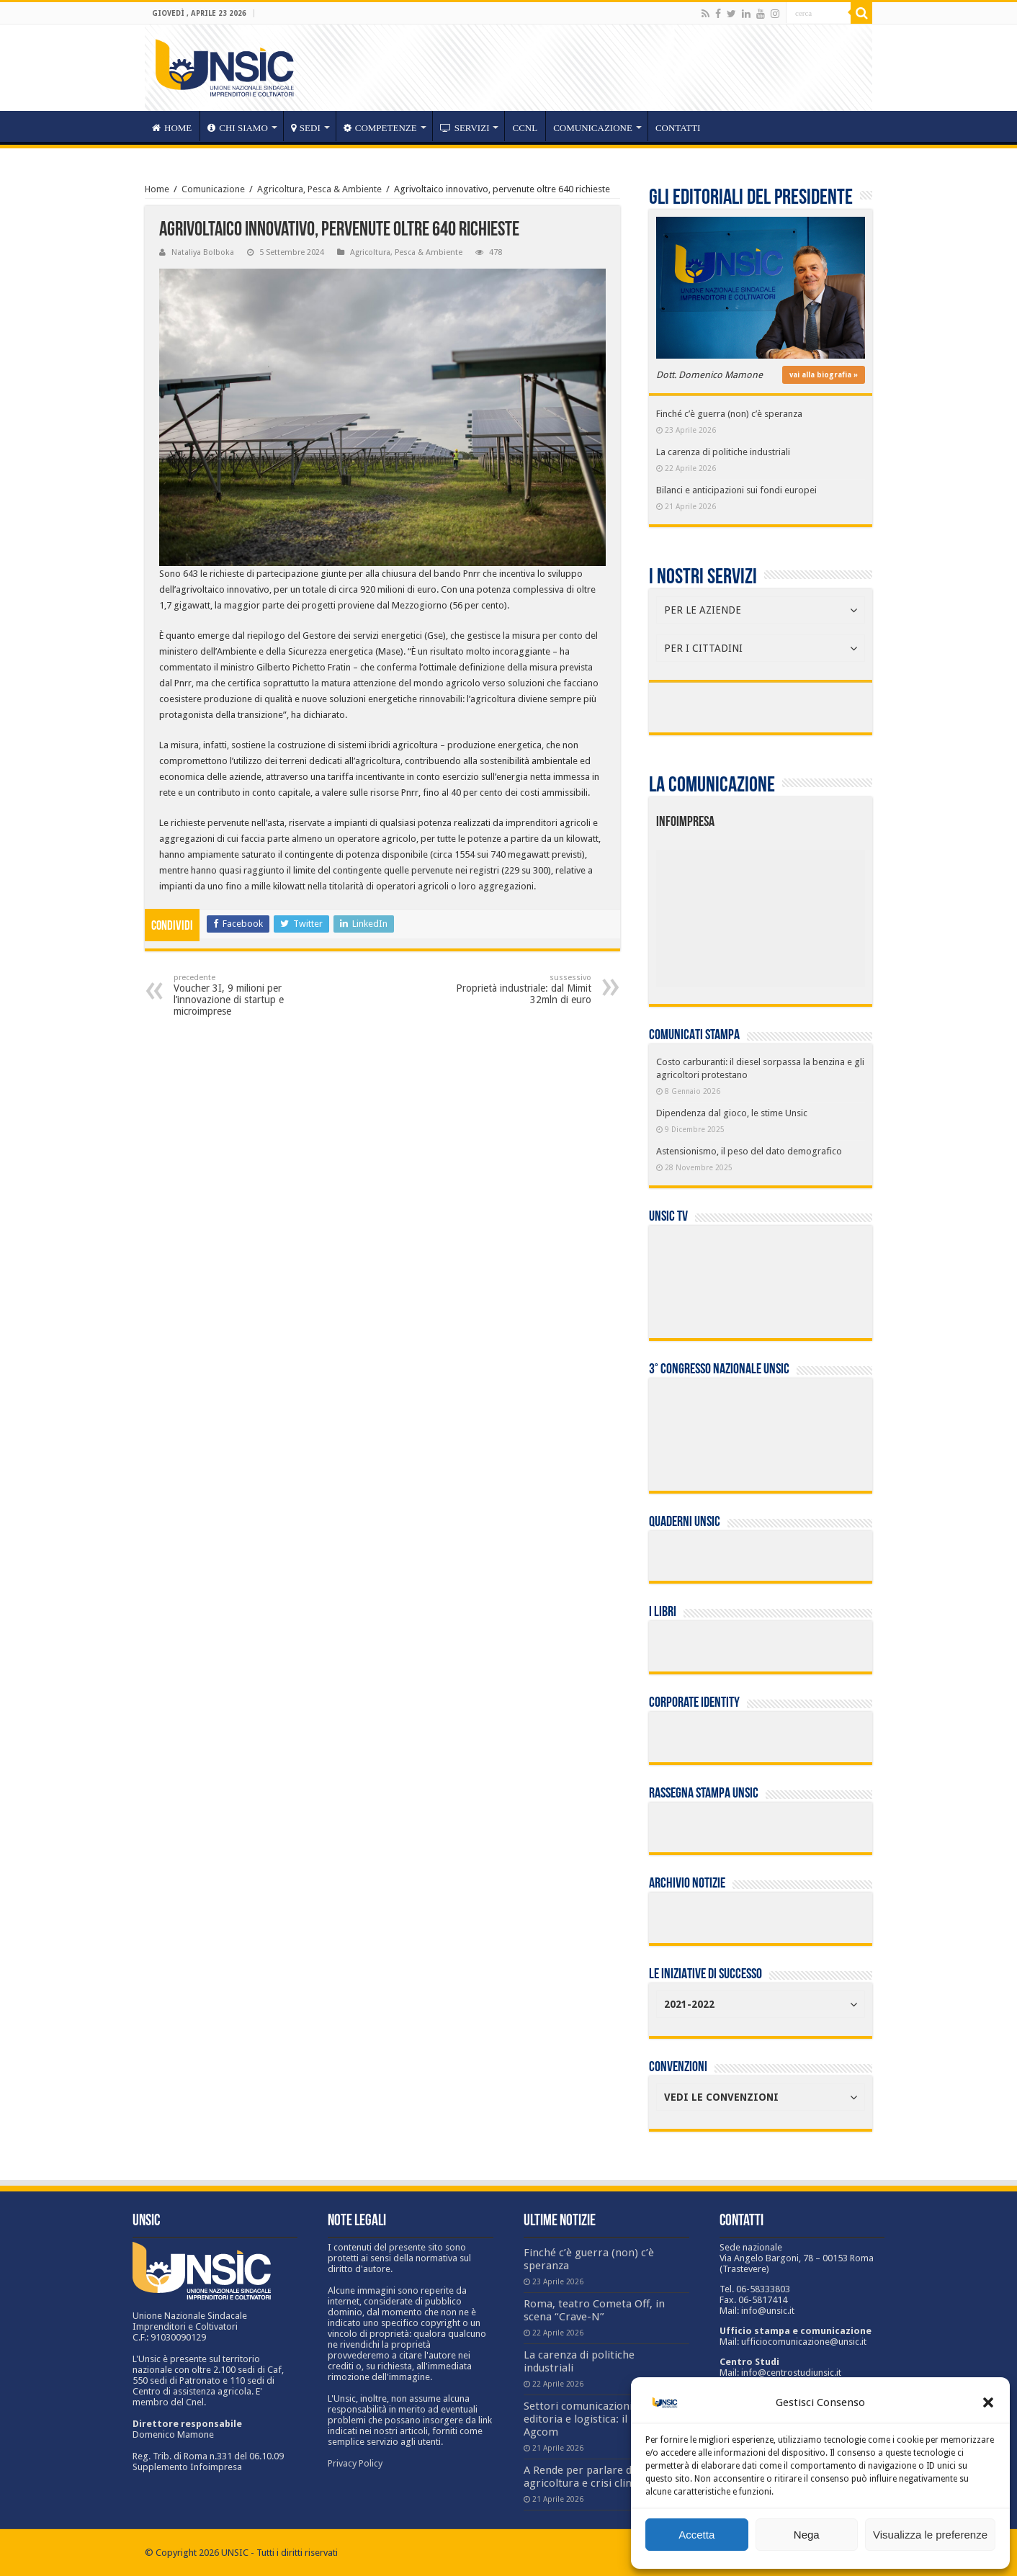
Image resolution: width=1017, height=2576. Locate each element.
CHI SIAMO (237, 127)
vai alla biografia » (823, 375)
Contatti (678, 127)
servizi (465, 127)
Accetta (696, 2534)
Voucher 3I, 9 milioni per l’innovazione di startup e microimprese (247, 995)
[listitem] (804, 912)
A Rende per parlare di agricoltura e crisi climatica (591, 2477)
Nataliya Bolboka (202, 252)
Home (157, 189)
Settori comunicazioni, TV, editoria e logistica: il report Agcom (593, 2419)
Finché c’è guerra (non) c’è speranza (729, 413)
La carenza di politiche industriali (723, 451)
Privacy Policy (355, 2463)
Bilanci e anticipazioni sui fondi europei (736, 490)
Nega (807, 2534)
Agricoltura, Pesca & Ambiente (319, 189)
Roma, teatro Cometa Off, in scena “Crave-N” (594, 2310)
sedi (306, 127)
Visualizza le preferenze (930, 2534)
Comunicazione (592, 127)
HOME (172, 127)
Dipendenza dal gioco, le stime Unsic (731, 1113)
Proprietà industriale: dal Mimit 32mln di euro (517, 989)
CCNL (524, 127)
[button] (988, 2402)
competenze (380, 127)
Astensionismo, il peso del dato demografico (749, 1151)
